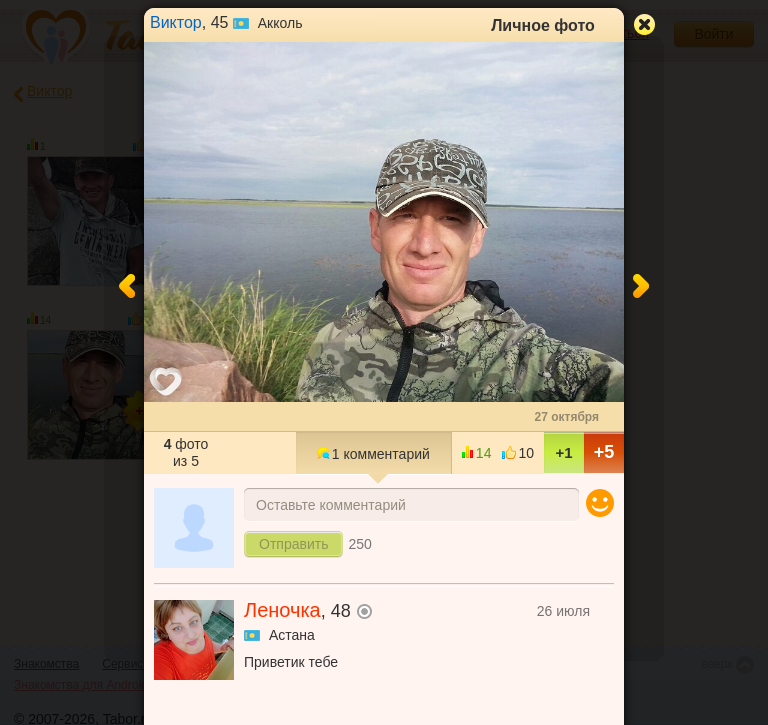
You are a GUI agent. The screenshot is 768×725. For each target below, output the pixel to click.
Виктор (176, 22)
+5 (604, 452)
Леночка (282, 610)
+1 (563, 452)
